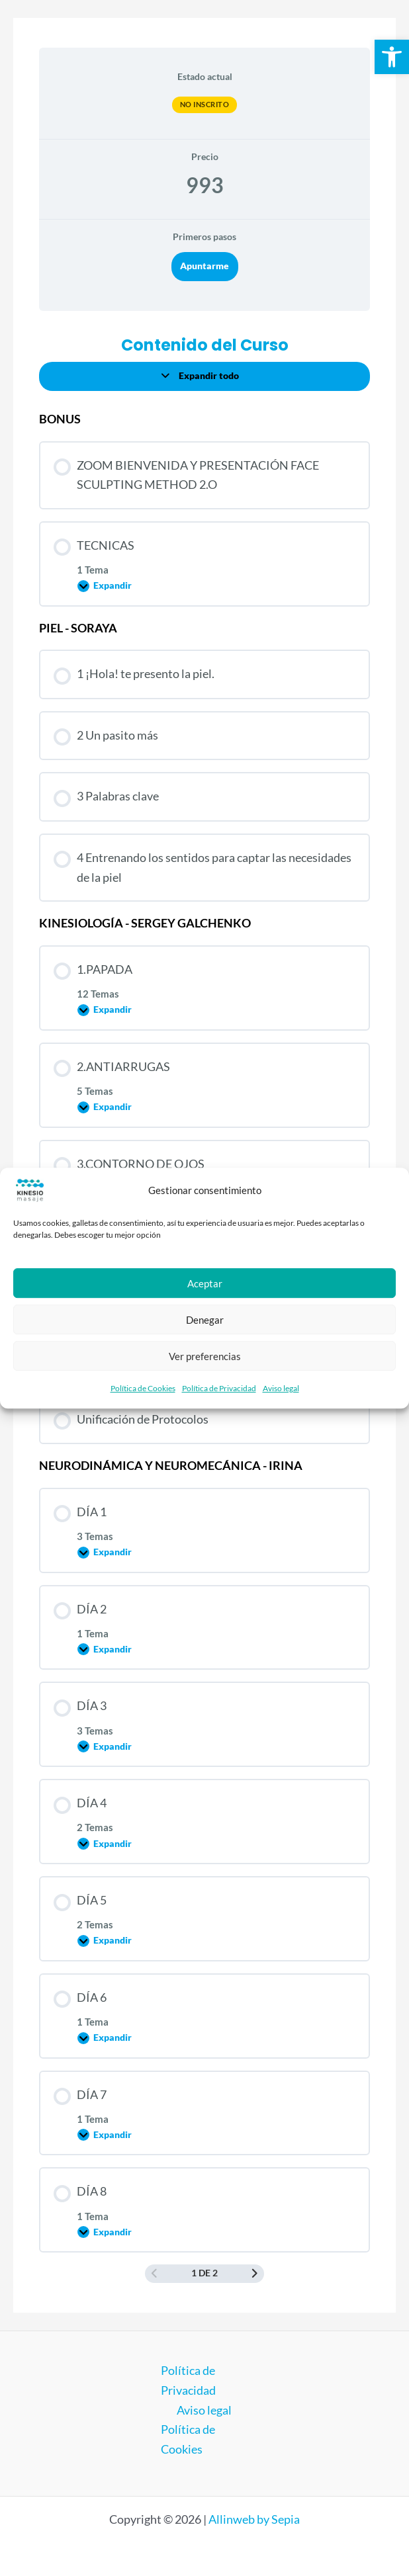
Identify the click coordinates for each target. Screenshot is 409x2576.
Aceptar (204, 1283)
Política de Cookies (143, 1388)
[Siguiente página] (254, 2274)
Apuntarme (204, 266)
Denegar (205, 1320)
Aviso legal (281, 1388)
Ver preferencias (205, 1356)
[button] (392, 57)
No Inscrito (205, 104)
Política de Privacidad (219, 1388)
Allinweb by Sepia (254, 2519)
